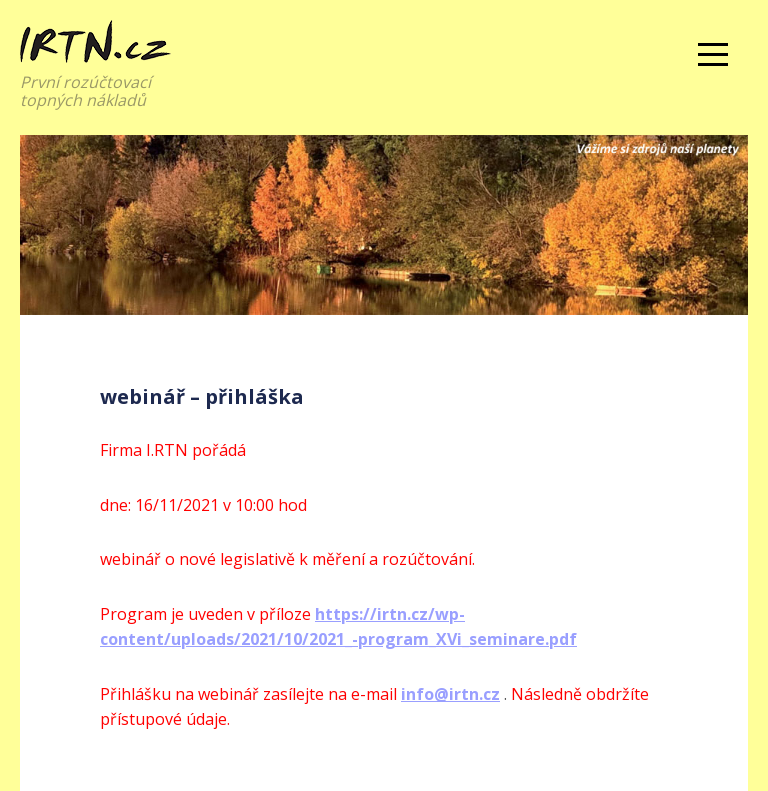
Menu (713, 54)
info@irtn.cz (450, 694)
